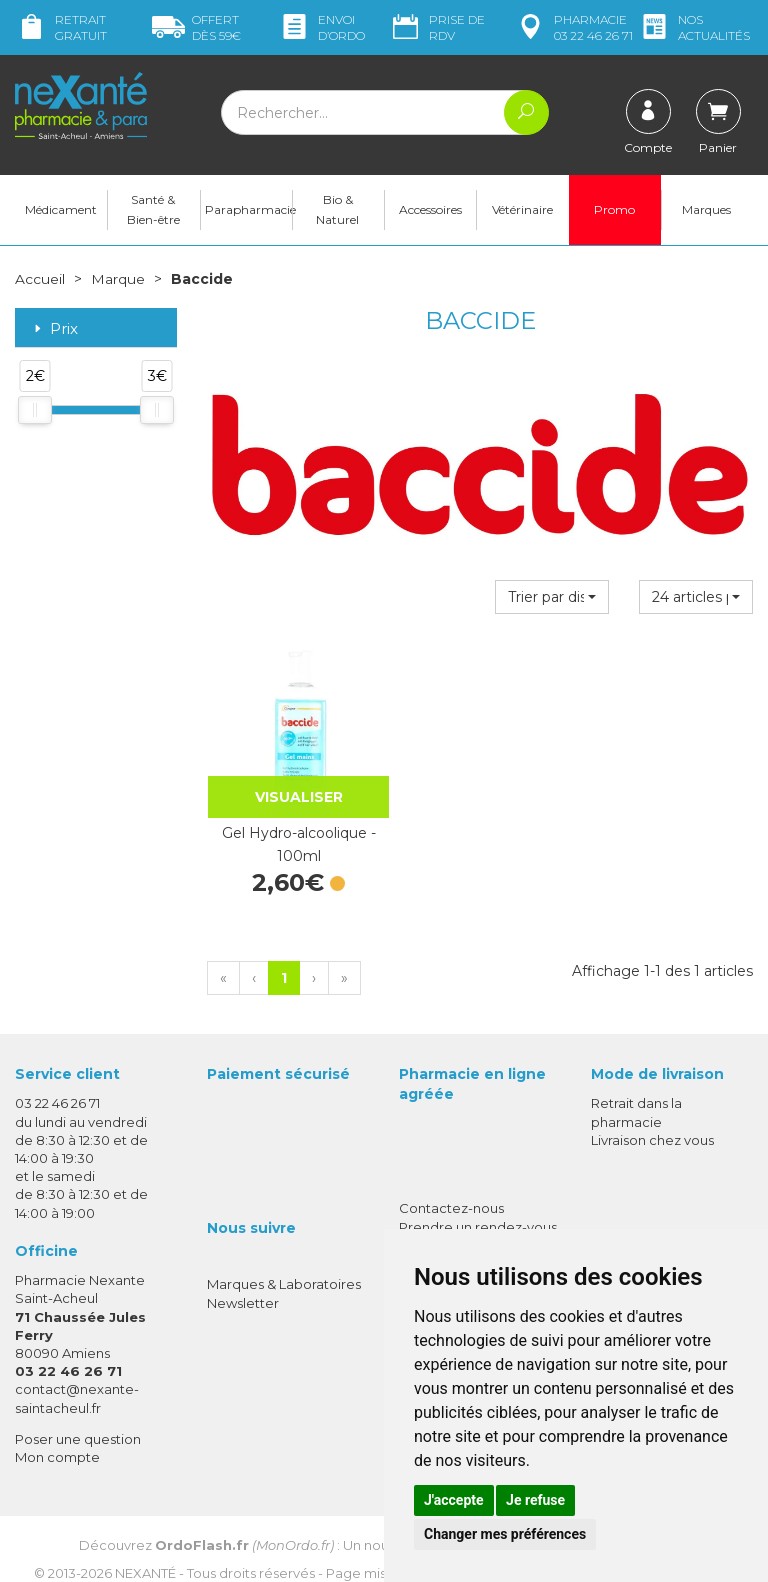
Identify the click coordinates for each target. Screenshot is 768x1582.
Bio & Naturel (337, 210)
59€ (196, 27)
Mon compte (57, 1436)
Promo (614, 210)
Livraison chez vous (652, 1119)
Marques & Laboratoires (284, 1264)
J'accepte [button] (454, 1500)
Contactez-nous (451, 1188)
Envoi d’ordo (321, 27)
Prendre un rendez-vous (478, 1206)
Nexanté (145, 1553)
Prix (54, 329)
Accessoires (430, 210)
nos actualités (694, 27)
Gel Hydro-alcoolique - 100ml (288, 824)
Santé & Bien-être (153, 210)
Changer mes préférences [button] (505, 1534)
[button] (552, 598)
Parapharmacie (248, 210)
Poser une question (78, 1418)
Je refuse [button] (535, 1500)
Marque (118, 280)
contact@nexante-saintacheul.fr (77, 1377)
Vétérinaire (522, 210)
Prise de (437, 27)
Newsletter (243, 1282)
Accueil (40, 280)
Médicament (61, 210)
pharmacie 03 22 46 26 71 (573, 27)
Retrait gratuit (61, 27)
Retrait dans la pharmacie (636, 1092)
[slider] (35, 411)
